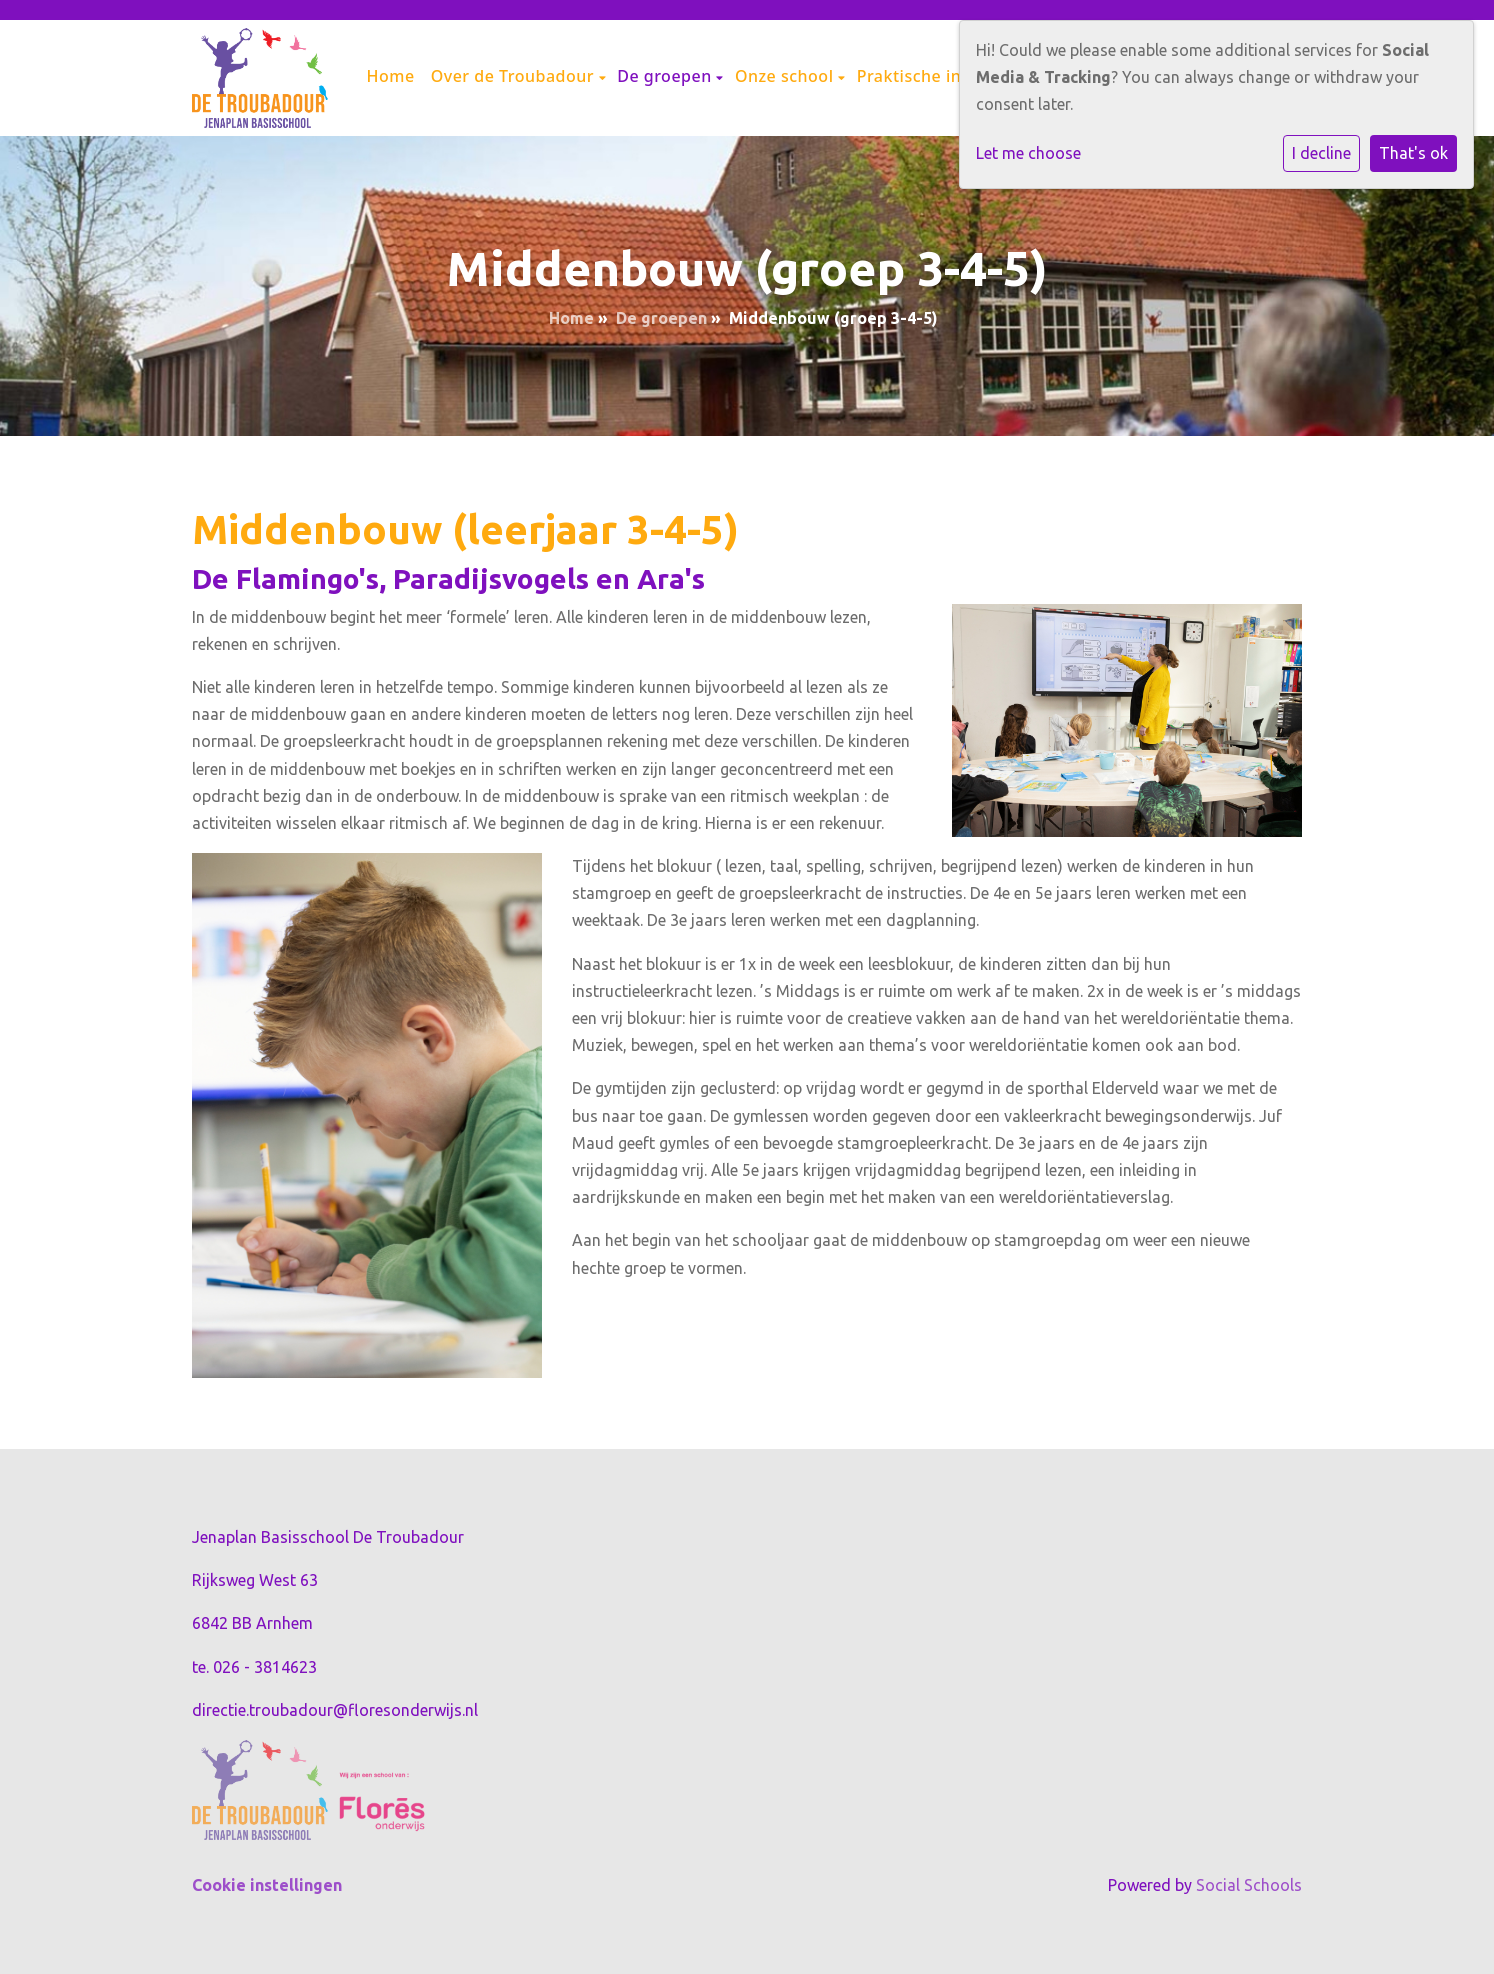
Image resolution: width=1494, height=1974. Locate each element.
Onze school (786, 76)
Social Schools (1249, 1885)
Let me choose (1028, 153)
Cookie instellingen (267, 1885)
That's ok (1413, 153)
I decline (1321, 153)
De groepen (666, 76)
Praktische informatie (946, 76)
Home (391, 76)
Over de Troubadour (515, 76)
